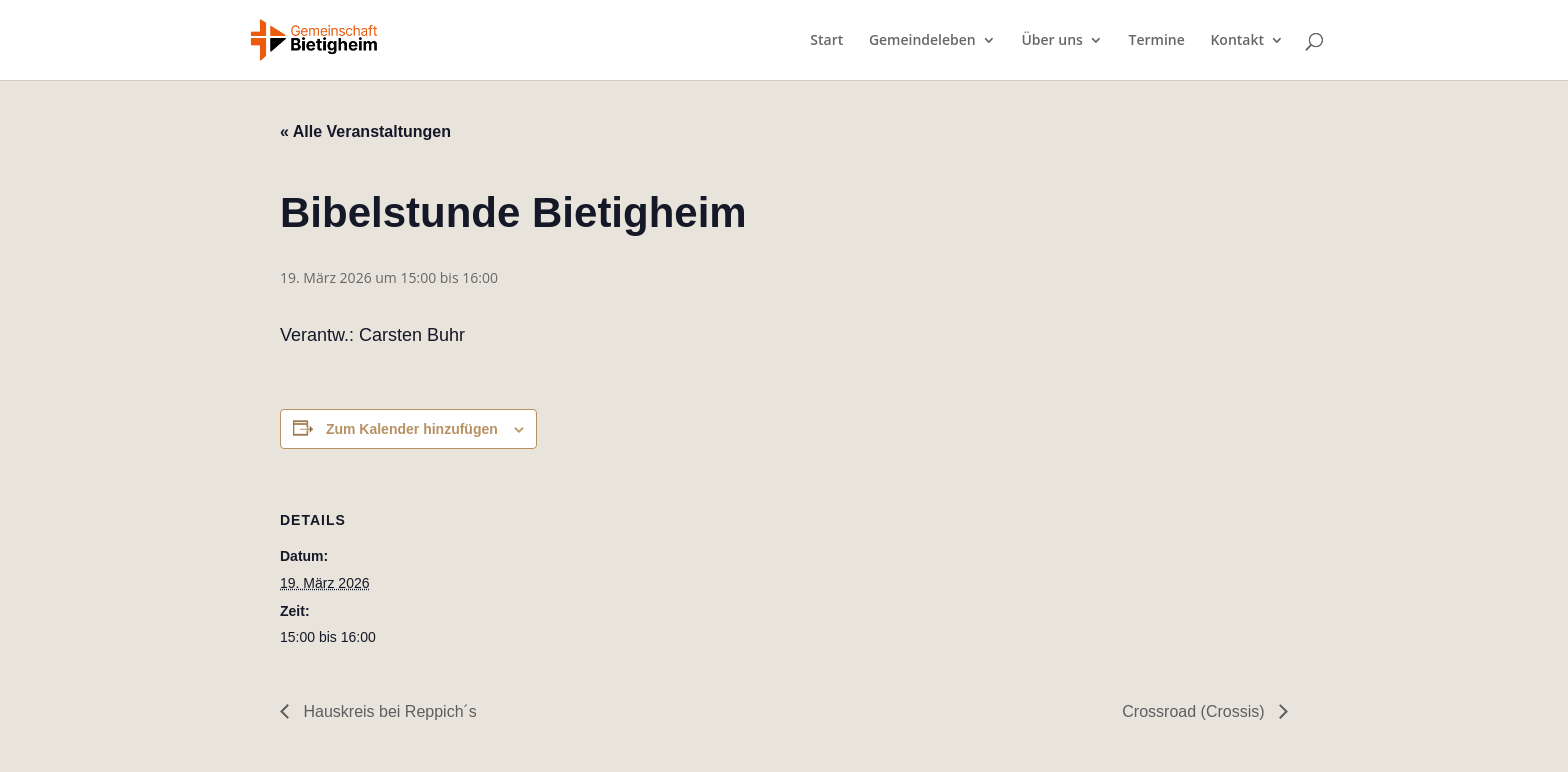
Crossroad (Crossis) (1195, 711)
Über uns (1051, 41)
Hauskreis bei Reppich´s (388, 711)
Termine (1157, 41)
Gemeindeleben (922, 41)
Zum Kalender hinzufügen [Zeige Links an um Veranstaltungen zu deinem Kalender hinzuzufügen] (412, 429)
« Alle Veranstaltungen (365, 131)
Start (826, 41)
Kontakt (1237, 41)
